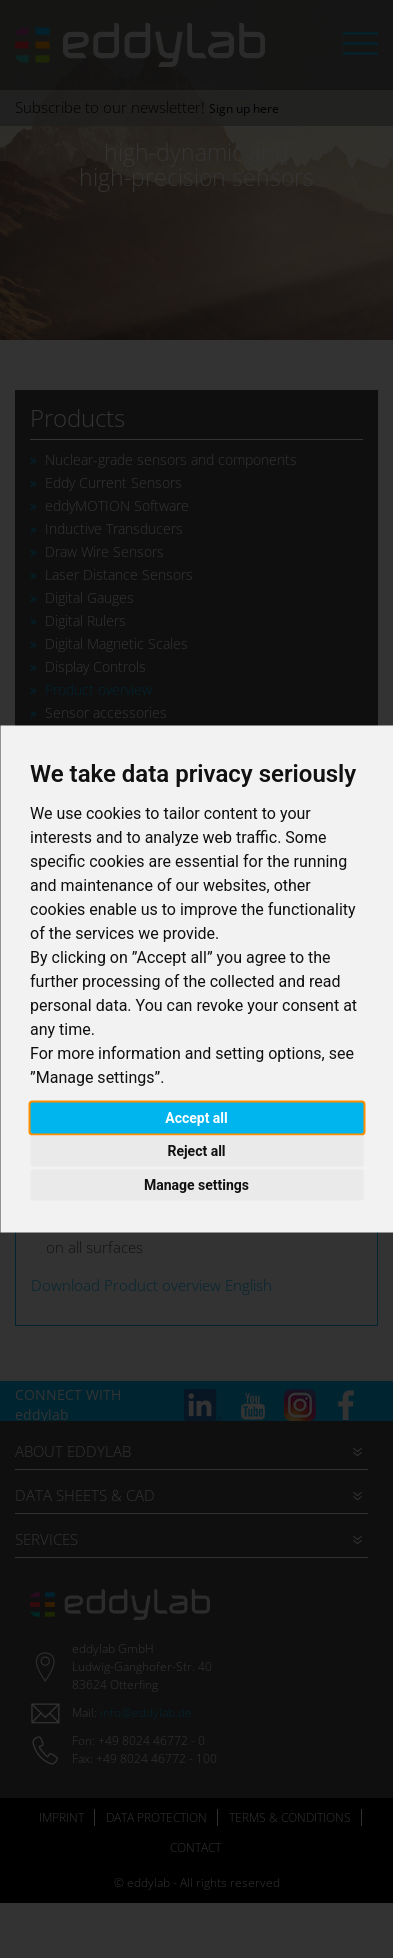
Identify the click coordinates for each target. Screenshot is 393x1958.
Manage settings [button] (196, 1184)
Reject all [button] (196, 1151)
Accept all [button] (196, 1117)
